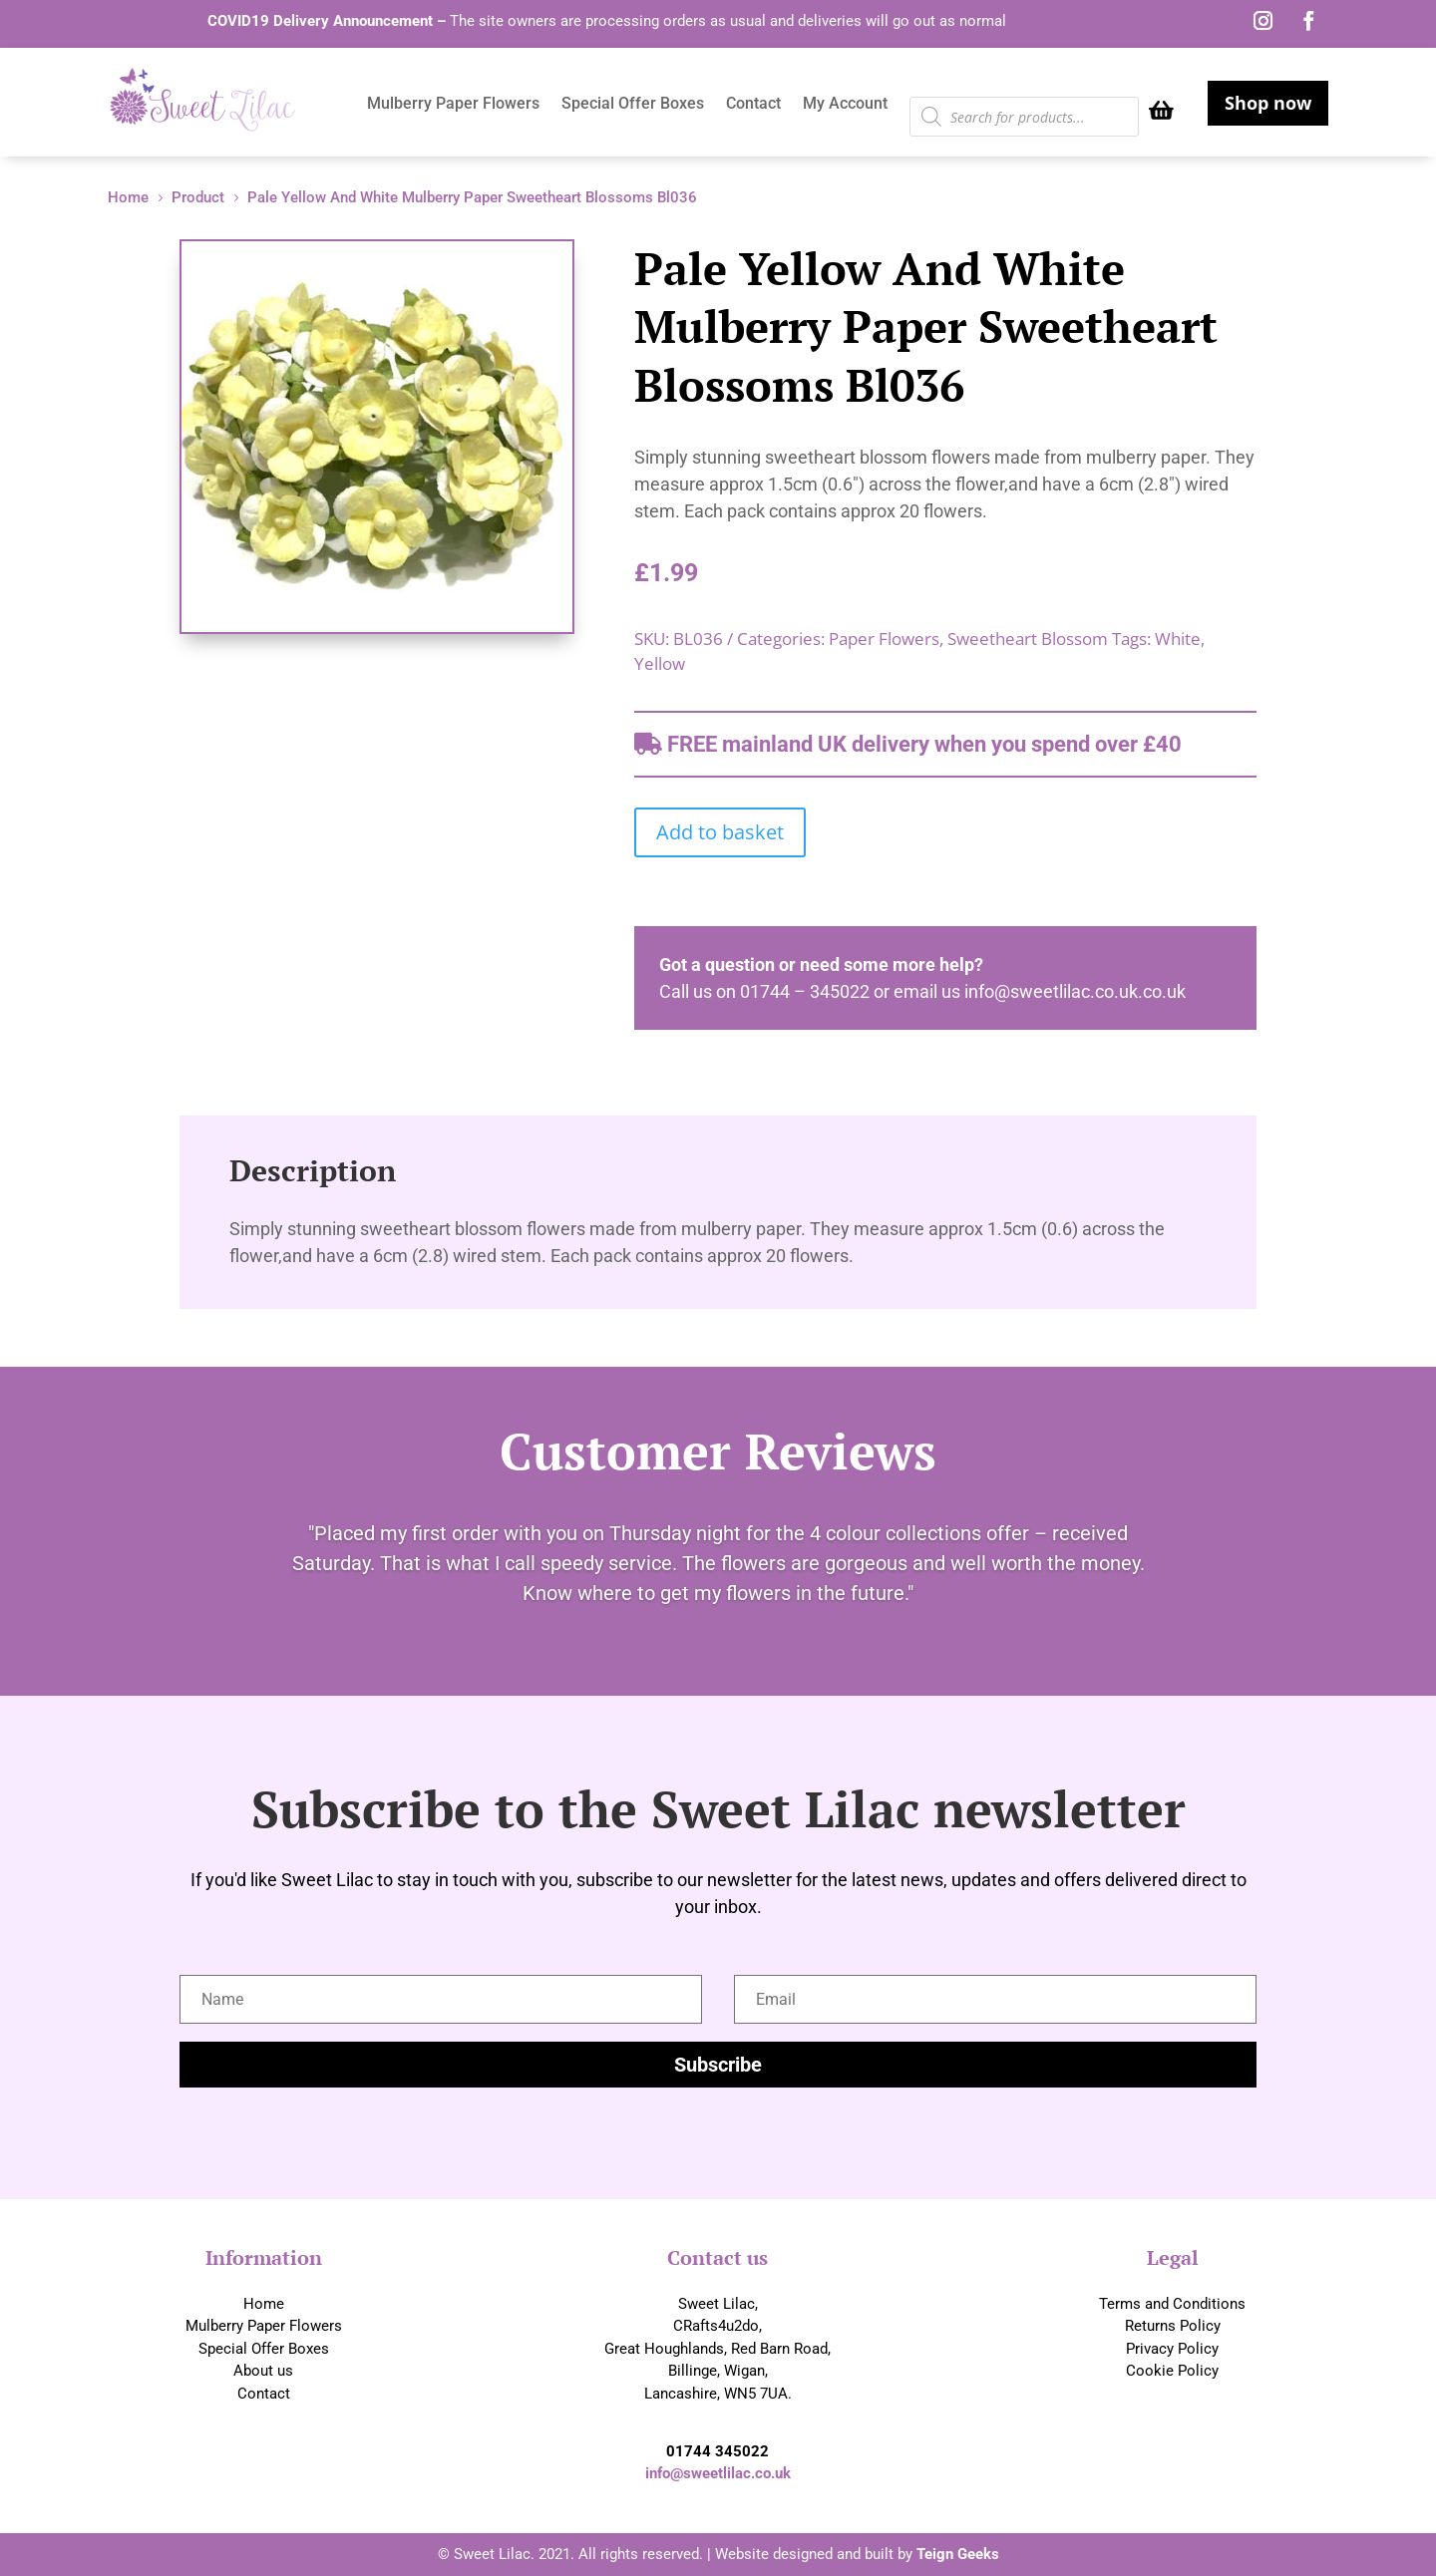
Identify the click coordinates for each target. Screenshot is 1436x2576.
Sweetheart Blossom (1027, 638)
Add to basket (720, 831)
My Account (845, 105)
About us (263, 2371)
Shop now (1268, 103)
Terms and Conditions (1172, 2304)
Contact (753, 105)
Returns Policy (1173, 2326)
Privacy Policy (1172, 2349)
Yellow (659, 663)
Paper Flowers (884, 638)
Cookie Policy (1172, 2371)
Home (263, 2304)
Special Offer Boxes (632, 105)
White (1178, 638)
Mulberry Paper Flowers (453, 105)
